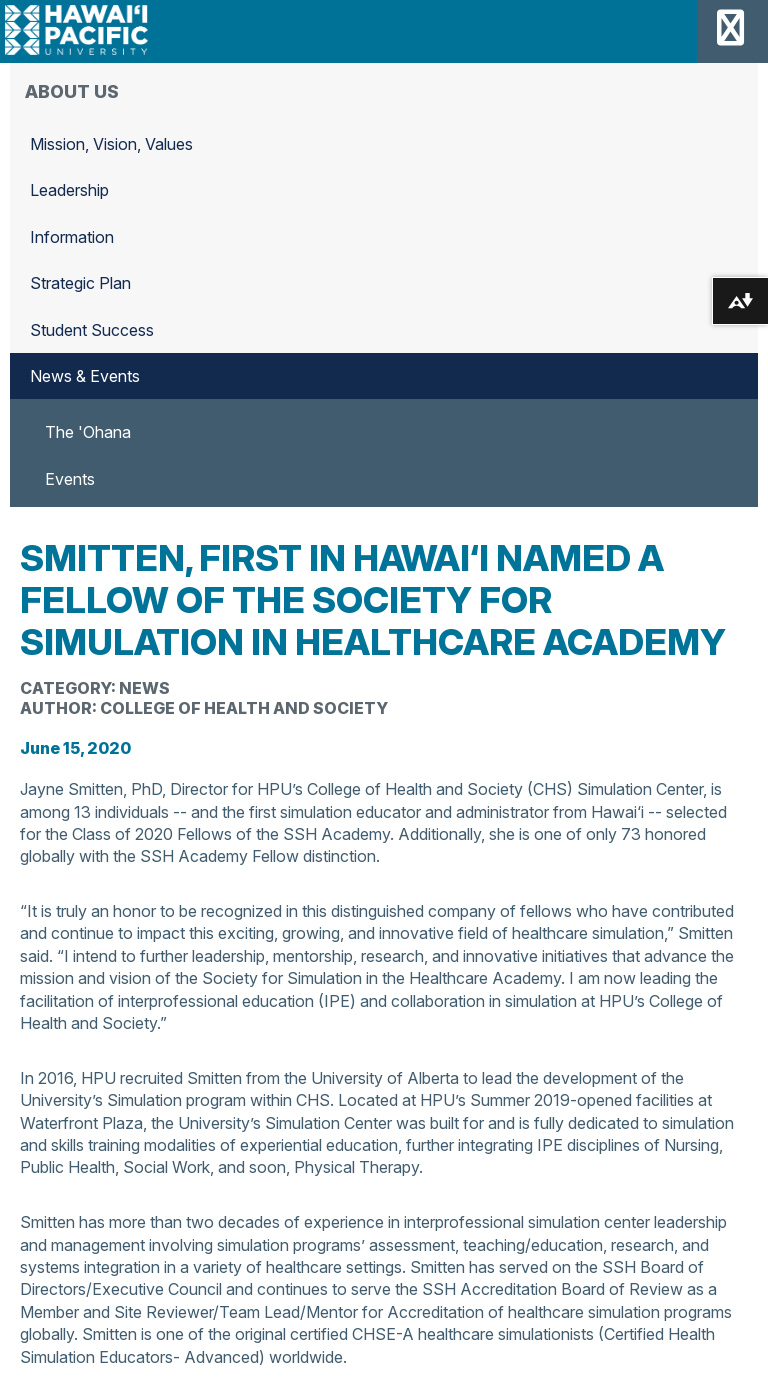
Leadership (69, 190)
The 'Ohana (88, 432)
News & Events (85, 376)
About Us (72, 91)
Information (72, 237)
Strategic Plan (80, 283)
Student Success (92, 330)
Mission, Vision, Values (111, 144)
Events (70, 479)
